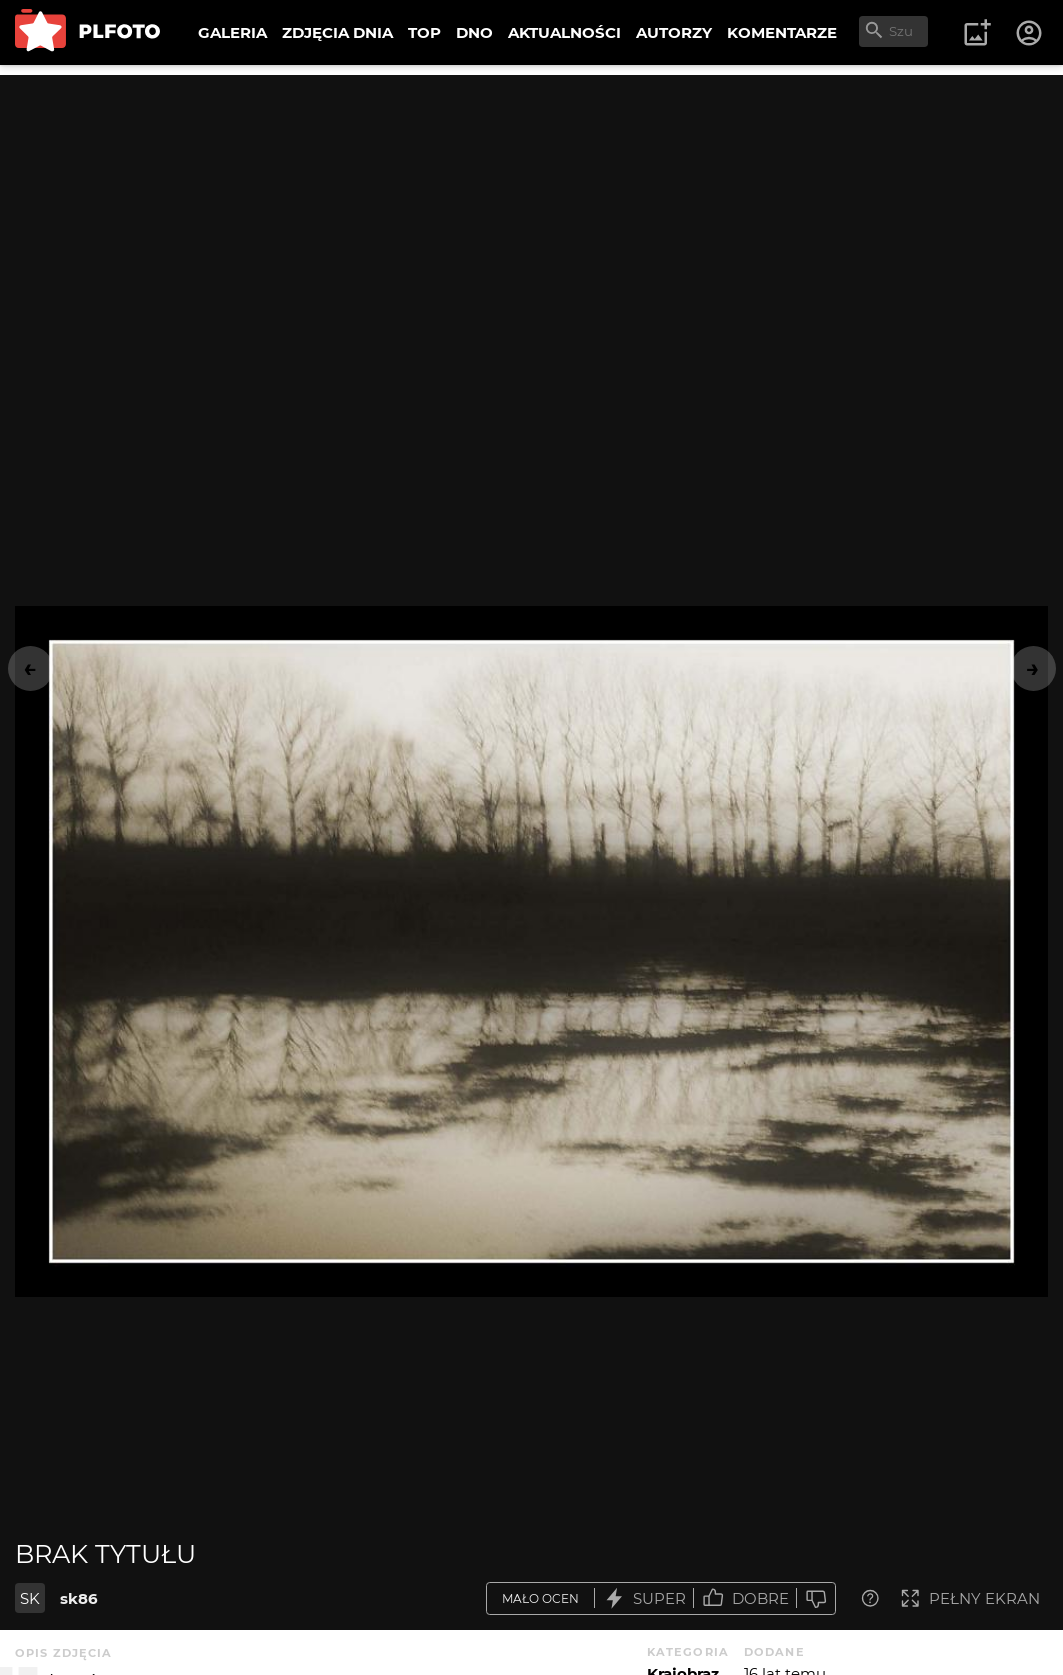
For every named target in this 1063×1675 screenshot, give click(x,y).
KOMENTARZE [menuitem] (782, 32)
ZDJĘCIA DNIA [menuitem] (337, 32)
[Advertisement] (531, 215)
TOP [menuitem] (424, 32)
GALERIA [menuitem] (232, 32)
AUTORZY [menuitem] (674, 32)
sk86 (79, 1598)
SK (30, 1598)
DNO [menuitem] (474, 32)
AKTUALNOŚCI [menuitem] (564, 32)
